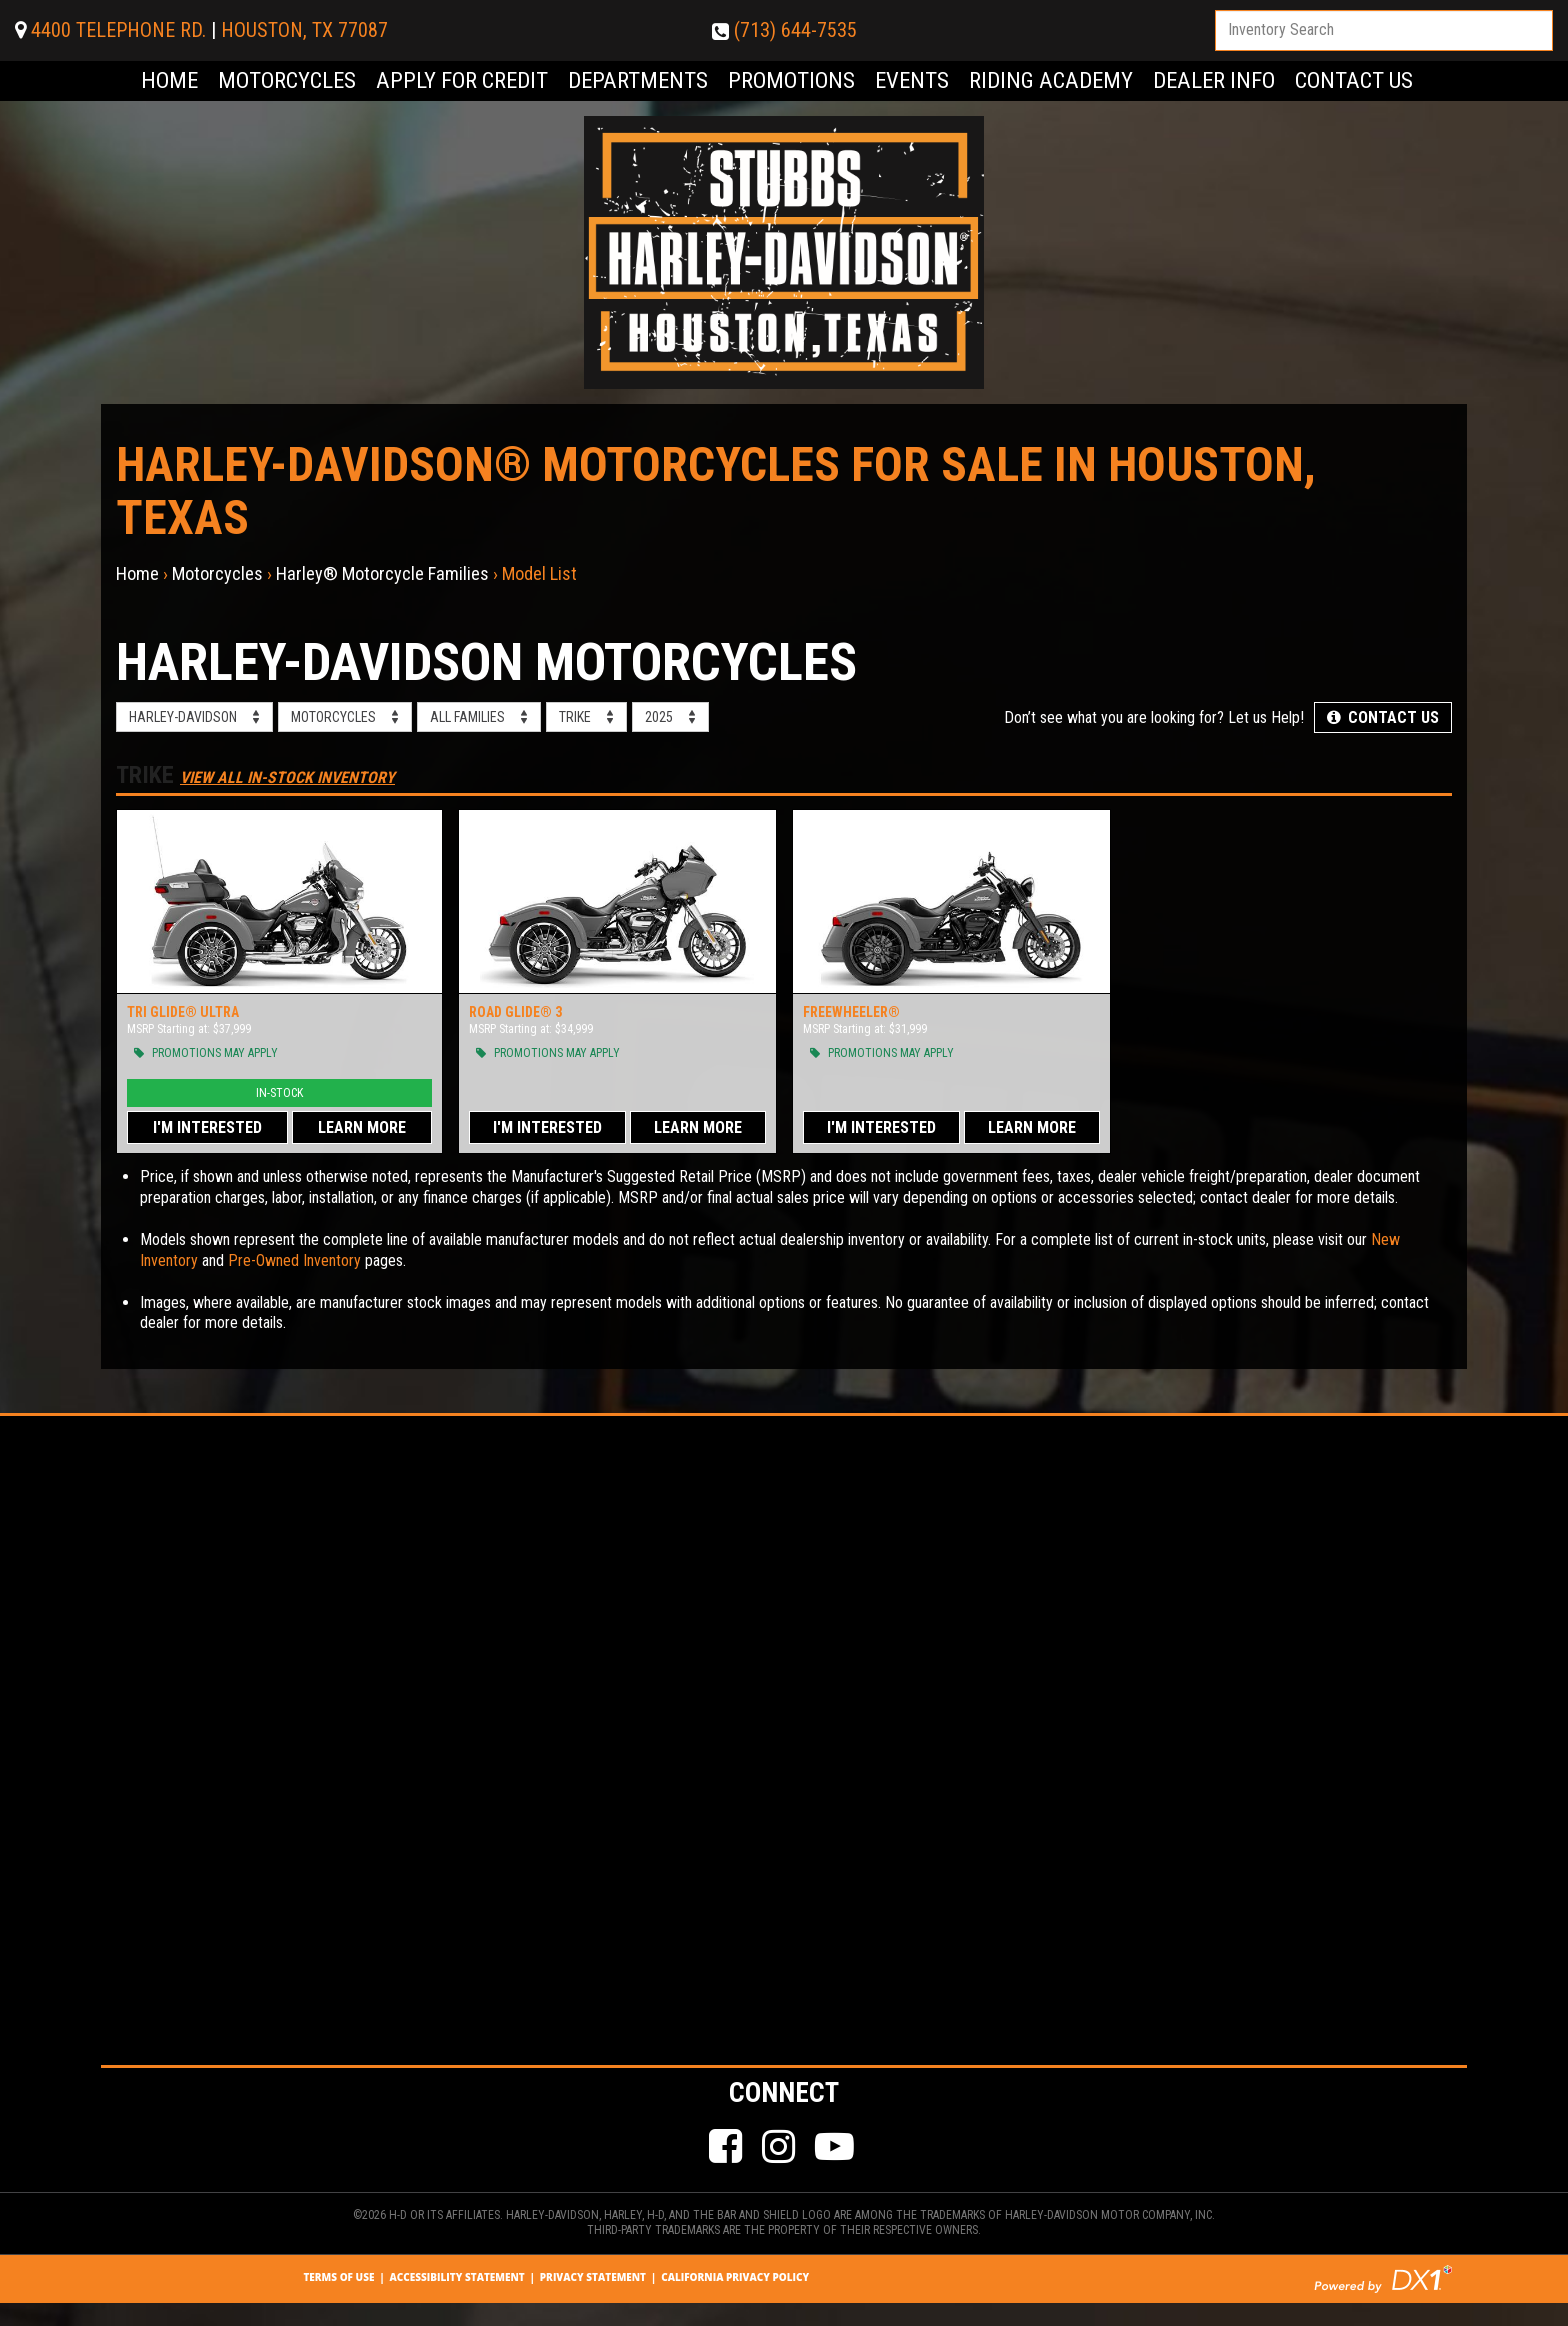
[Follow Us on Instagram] (781, 2147)
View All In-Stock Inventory (287, 777)
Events (912, 80)
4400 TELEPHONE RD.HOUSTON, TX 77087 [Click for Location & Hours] (201, 30)
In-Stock (279, 1093)
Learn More (362, 1127)
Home (169, 80)
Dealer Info (1214, 80)
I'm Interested (207, 1127)
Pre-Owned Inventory (294, 1260)
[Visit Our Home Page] (784, 251)
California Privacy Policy (735, 2277)
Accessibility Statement (457, 2277)
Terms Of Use (338, 2277)
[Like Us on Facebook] (728, 2147)
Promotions (791, 80)
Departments (638, 80)
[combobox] (1384, 30)
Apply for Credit (462, 80)
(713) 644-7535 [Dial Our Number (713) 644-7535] (784, 30)
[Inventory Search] (1384, 30)
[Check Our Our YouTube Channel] (837, 2147)
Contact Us (1354, 80)
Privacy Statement (593, 2277)
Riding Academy (1051, 80)
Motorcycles (287, 80)
